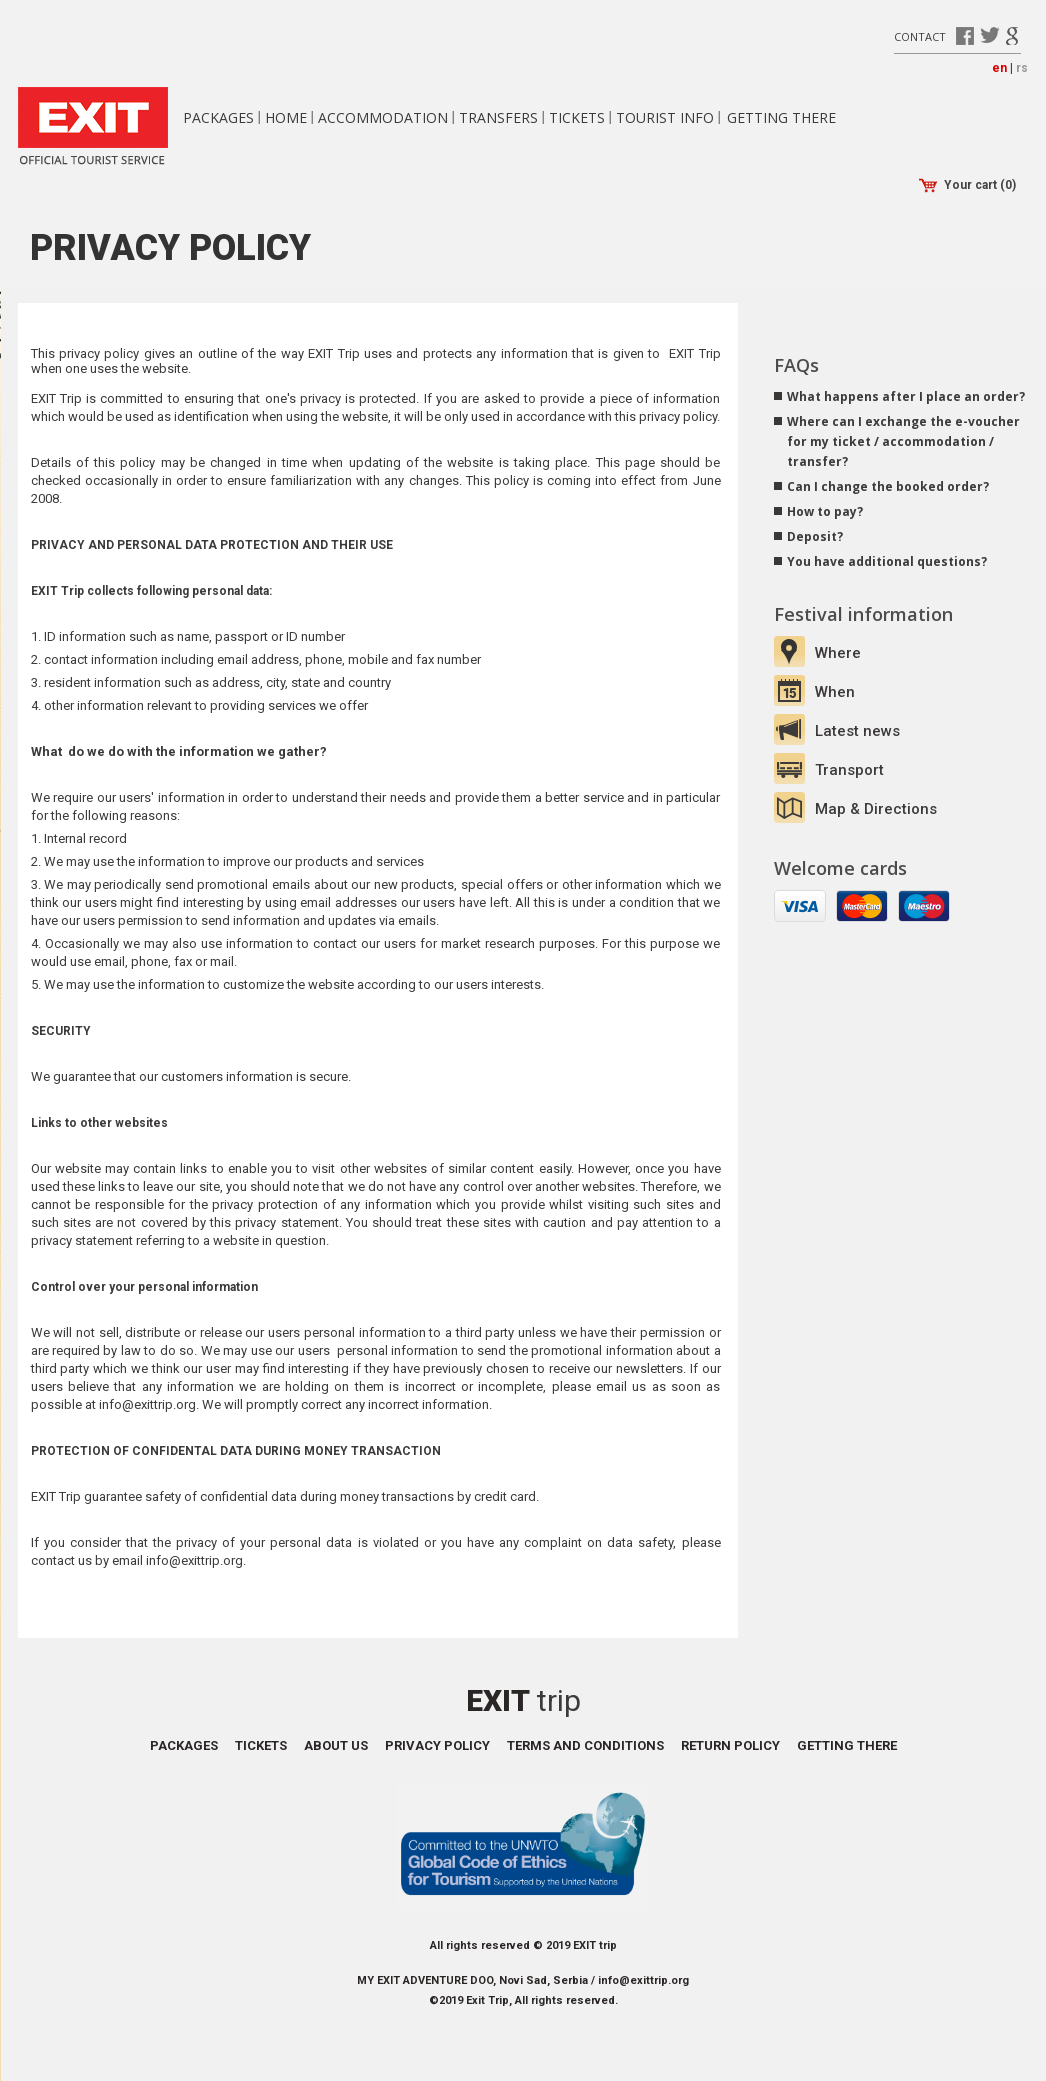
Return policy (730, 1745)
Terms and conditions (585, 1745)
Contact (920, 35)
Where (838, 653)
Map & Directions (876, 809)
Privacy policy (437, 1745)
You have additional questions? (887, 561)
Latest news (857, 731)
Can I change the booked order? (888, 486)
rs (1022, 68)
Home (286, 117)
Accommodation (383, 117)
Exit (523, 1700)
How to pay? (825, 511)
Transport (849, 770)
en (999, 68)
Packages (218, 117)
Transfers (498, 117)
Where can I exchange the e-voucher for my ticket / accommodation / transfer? (903, 441)
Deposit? (815, 536)
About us (336, 1745)
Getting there (781, 117)
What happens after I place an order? (906, 396)
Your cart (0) (967, 185)
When (835, 692)
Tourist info (665, 117)
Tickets (577, 117)
